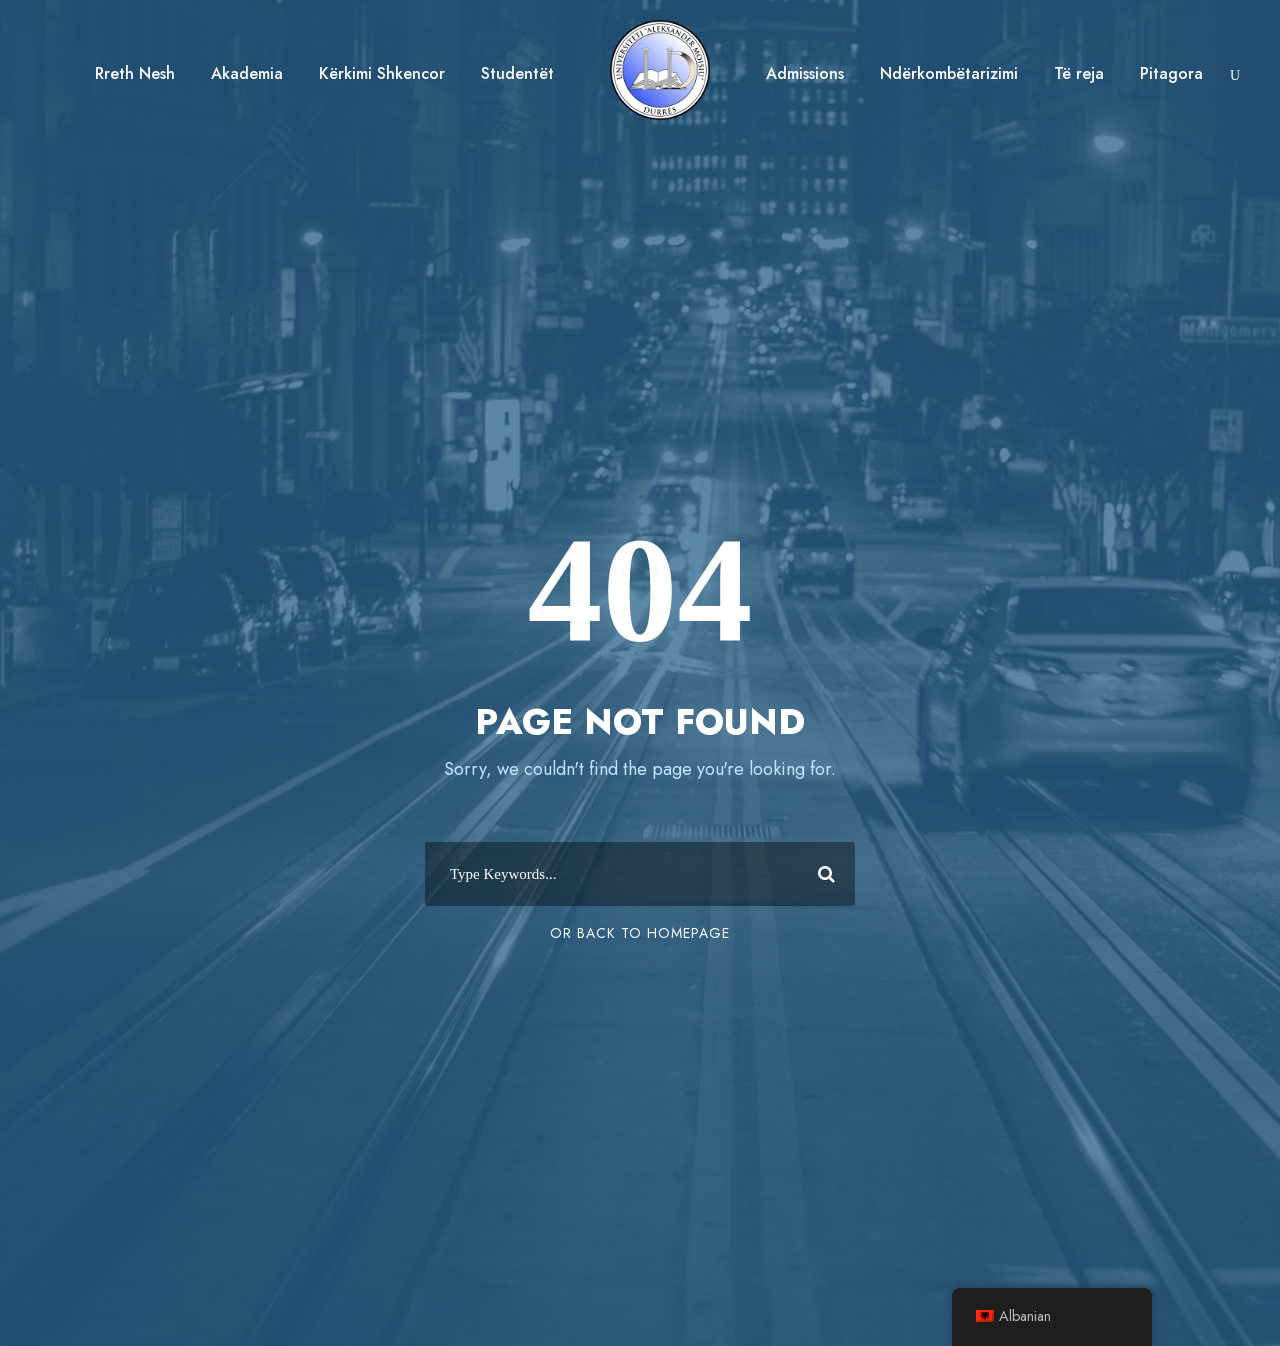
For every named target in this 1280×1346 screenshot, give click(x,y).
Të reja (1079, 73)
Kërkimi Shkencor (382, 73)
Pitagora (1171, 73)
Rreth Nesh (135, 73)
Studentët (517, 73)
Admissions (805, 73)
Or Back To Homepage (640, 933)
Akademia (247, 73)
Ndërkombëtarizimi (949, 73)
